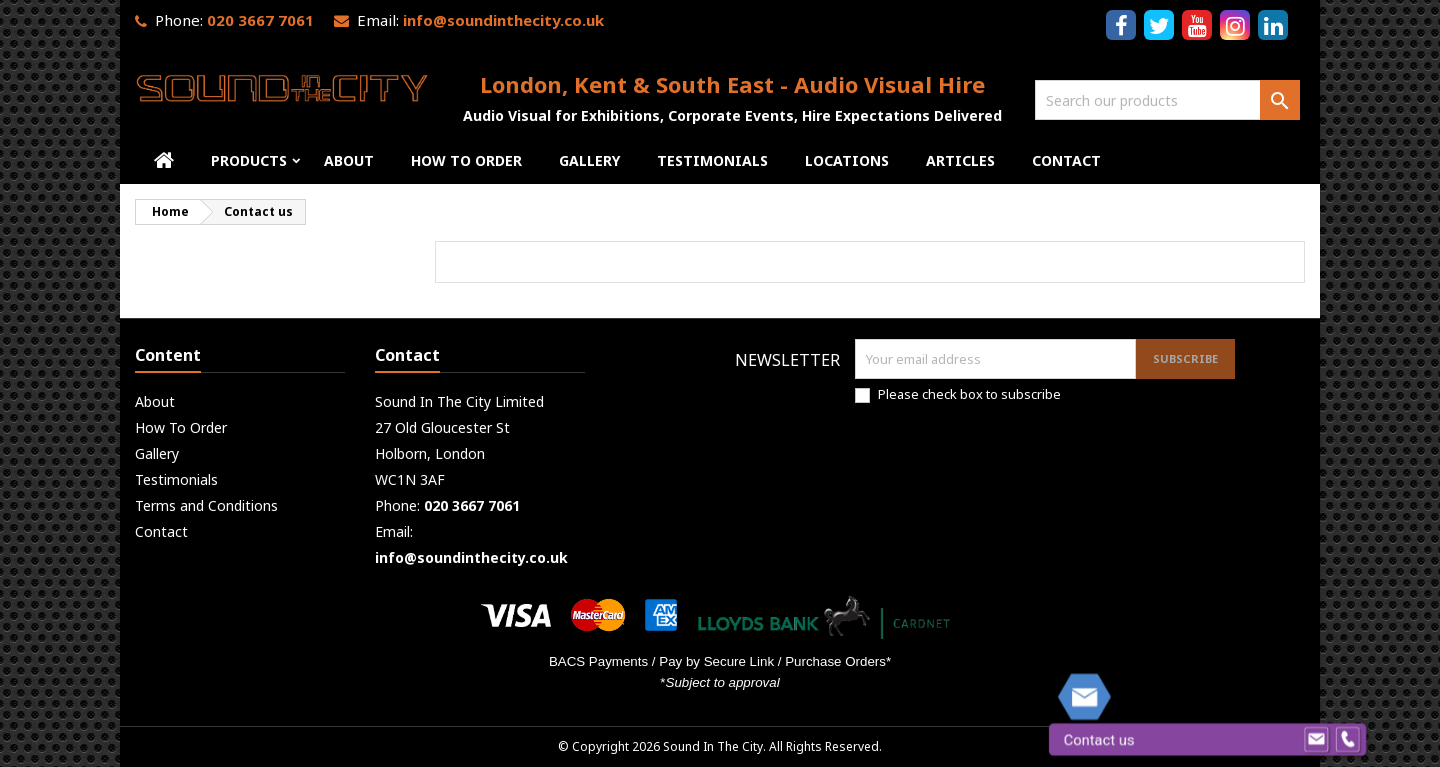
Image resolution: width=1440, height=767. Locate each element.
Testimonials (712, 160)
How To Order (466, 160)
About (349, 160)
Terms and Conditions (206, 505)
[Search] (1167, 100)
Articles (960, 160)
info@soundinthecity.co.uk (503, 20)
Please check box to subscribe (969, 394)
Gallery (589, 160)
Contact (1066, 160)
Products (249, 160)
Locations (847, 160)
